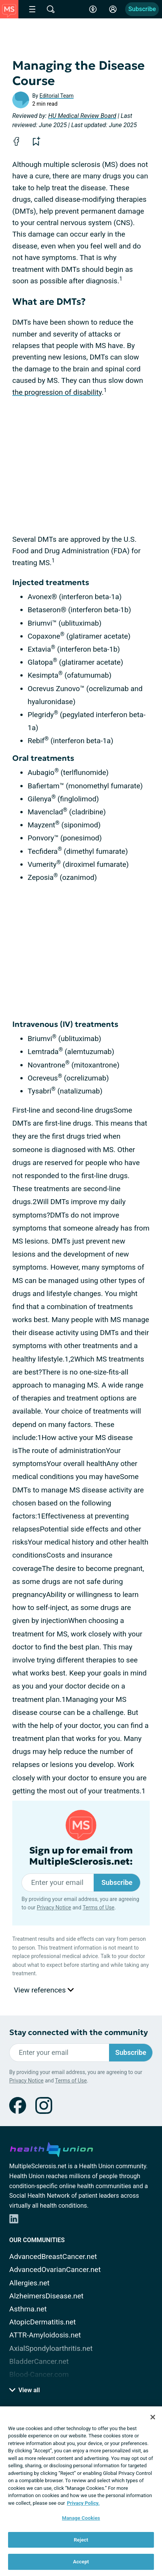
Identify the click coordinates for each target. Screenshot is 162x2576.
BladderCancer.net (39, 2361)
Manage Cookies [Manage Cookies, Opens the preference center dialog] (81, 2518)
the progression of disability (57, 392)
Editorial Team (57, 96)
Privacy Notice (54, 1907)
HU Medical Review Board (82, 115)
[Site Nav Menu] (32, 9)
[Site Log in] (113, 9)
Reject (81, 2540)
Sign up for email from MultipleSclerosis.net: (81, 1856)
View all (24, 2390)
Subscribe (142, 9)
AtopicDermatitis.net (42, 2322)
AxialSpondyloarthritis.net (51, 2348)
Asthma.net (28, 2309)
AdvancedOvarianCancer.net (55, 2269)
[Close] (152, 2417)
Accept (81, 2562)
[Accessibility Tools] (93, 9)
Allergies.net (29, 2283)
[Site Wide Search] (50, 9)
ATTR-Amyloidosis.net (45, 2335)
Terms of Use (98, 1907)
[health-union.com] (51, 2148)
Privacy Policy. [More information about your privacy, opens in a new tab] (83, 2503)
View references (44, 1990)
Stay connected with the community (78, 2032)
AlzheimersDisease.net (46, 2296)
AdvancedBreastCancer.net (53, 2256)
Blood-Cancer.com (39, 2374)
